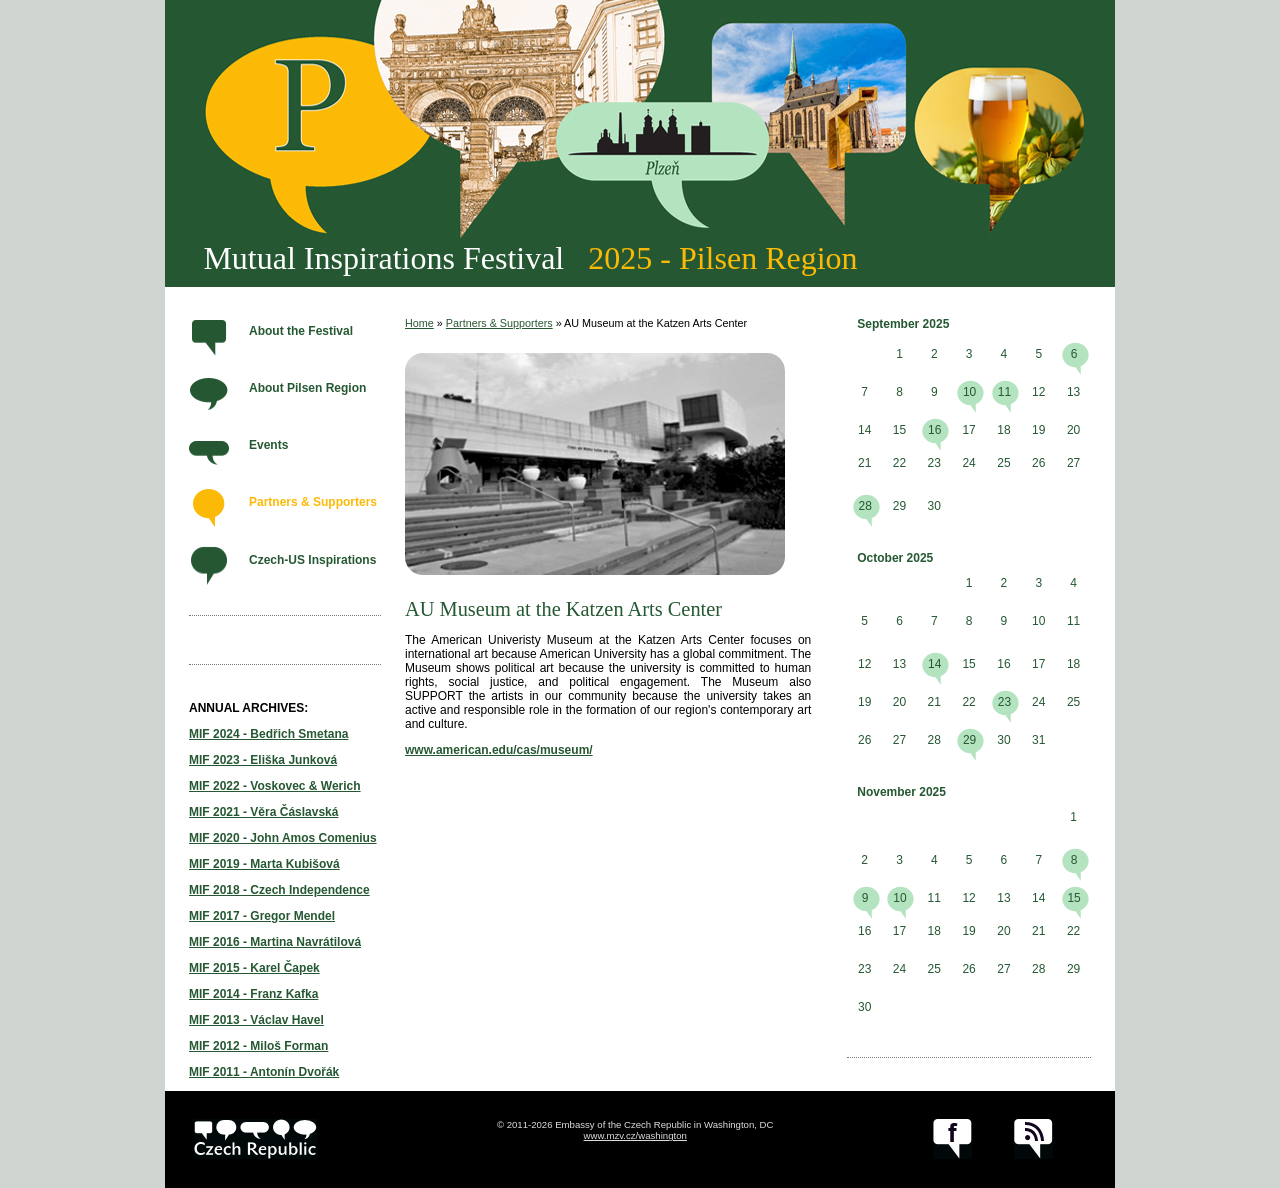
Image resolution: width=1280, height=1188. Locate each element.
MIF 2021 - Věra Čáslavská (263, 812)
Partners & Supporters (313, 502)
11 (1004, 392)
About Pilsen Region (307, 388)
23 (1004, 702)
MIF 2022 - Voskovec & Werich (275, 786)
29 (969, 740)
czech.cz (255, 1139)
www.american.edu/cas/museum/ (499, 750)
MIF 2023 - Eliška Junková (263, 760)
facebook (952, 1139)
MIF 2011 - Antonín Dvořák (264, 1072)
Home (419, 323)
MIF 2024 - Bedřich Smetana (268, 734)
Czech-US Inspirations (312, 560)
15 (1073, 898)
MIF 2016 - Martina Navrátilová (275, 942)
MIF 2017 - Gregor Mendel (262, 916)
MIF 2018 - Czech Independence (279, 890)
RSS (1033, 1139)
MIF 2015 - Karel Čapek (254, 968)
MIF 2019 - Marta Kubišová (264, 864)
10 (969, 392)
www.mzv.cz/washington (635, 1135)
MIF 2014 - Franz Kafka (253, 994)
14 (934, 664)
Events (268, 445)
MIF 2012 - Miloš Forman (258, 1046)
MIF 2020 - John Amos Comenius (283, 838)
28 (864, 506)
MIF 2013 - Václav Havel (256, 1020)
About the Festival (301, 331)
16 (934, 430)
